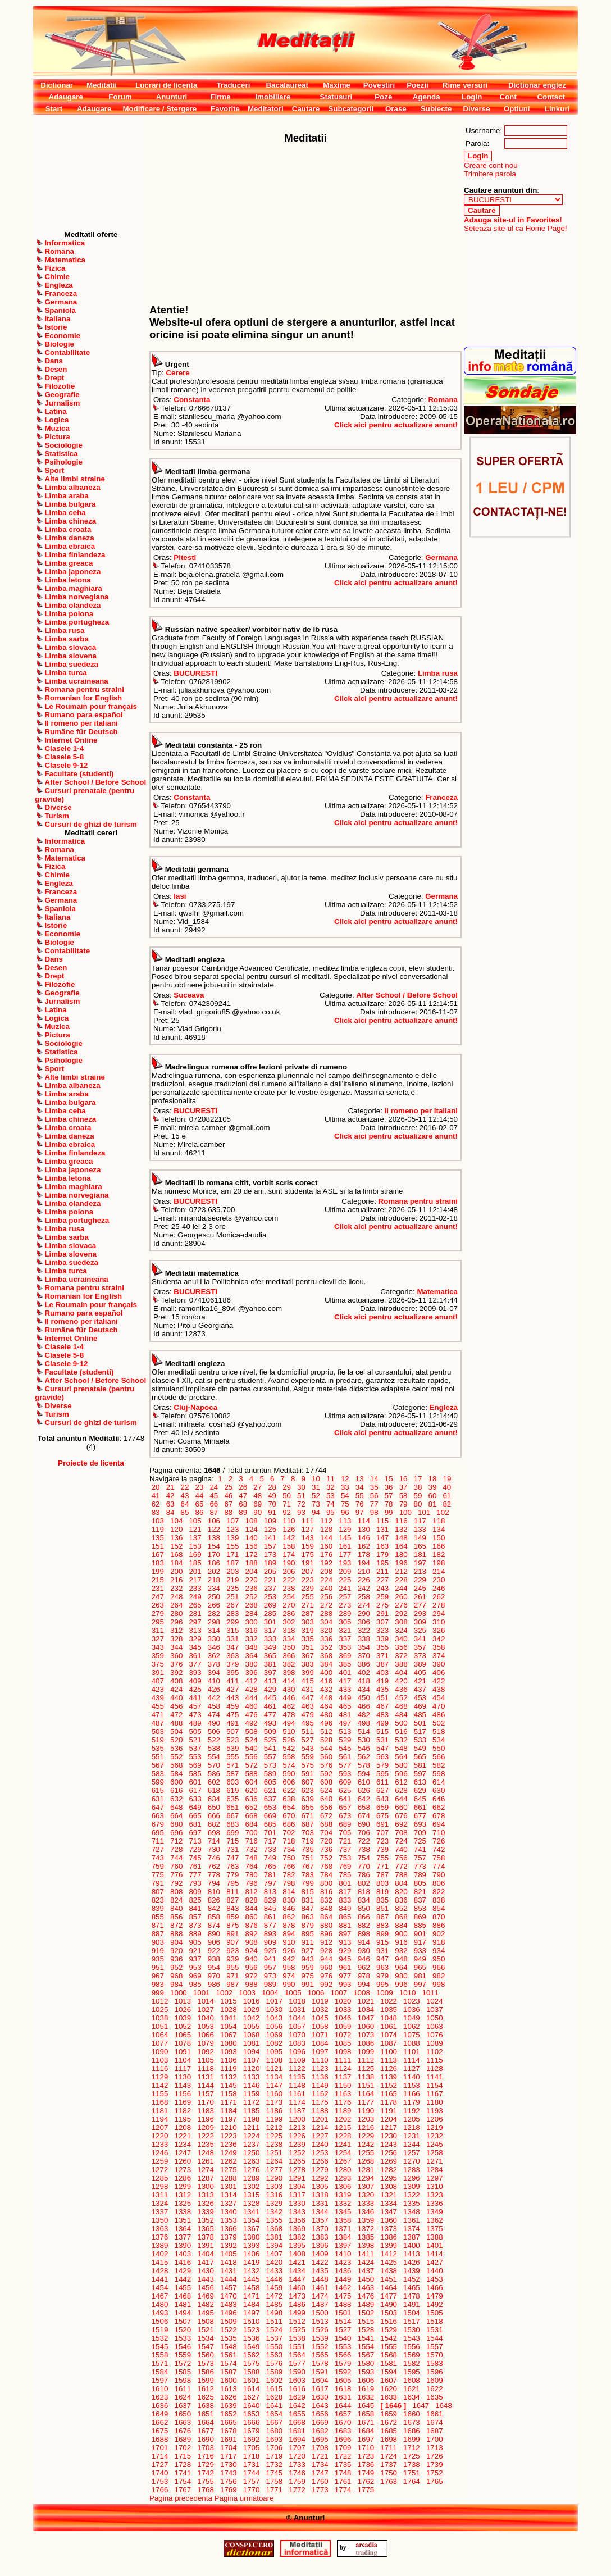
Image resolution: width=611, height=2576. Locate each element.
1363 (159, 2228)
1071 (319, 2035)
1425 (389, 2262)
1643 (319, 2405)
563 (382, 1757)
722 (363, 1841)
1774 (342, 2490)
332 (251, 1639)
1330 (297, 2203)
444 (251, 1698)
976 (326, 1976)
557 (270, 1757)
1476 (365, 2296)
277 (420, 1605)
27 (258, 1487)
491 (232, 1723)
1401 (434, 2245)
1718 (251, 2456)
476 (251, 1714)
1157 (205, 2094)
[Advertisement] (91, 172)
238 (289, 1588)
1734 (319, 2464)
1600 (228, 2380)
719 (307, 1841)
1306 (342, 2186)
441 (195, 1698)
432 (326, 1689)
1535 (228, 2338)
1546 (182, 2346)
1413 (411, 2254)
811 (232, 1891)
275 (382, 1605)
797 (270, 1883)
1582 (411, 2363)
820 (401, 1891)
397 (270, 1672)
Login (472, 97)
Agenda (426, 97)
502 (438, 1723)
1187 (297, 2110)
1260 (182, 2161)
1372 (365, 2228)
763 (232, 1866)
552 (176, 1757)
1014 (205, 2001)
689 (345, 1824)
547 (382, 1748)
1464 (389, 2287)
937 (195, 1959)
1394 (274, 2245)
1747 (319, 2473)
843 (232, 1908)
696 (176, 1832)
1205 (411, 2119)
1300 (205, 2186)
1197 (228, 2119)
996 (401, 1984)
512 (326, 1731)
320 (326, 1630)
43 (185, 1495)
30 (301, 1487)
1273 (182, 2169)
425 (195, 1689)
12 (345, 1478)
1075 (411, 2035)
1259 (159, 2161)
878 (289, 1925)
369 (345, 1655)
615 (157, 1790)
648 (176, 1807)
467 (382, 1706)
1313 (205, 2195)
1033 (342, 2009)
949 (420, 1959)
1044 (297, 2018)
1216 (365, 2127)
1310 (434, 2186)
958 (289, 1967)
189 (270, 1563)
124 (251, 1529)
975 (307, 1976)
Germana (441, 557)
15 (388, 1478)
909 (270, 1942)
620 (251, 1790)
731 (232, 1849)
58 (403, 1495)
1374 (411, 2228)
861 (270, 1917)
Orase (396, 108)
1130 (182, 2077)
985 (195, 1984)
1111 (342, 2060)
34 (359, 1487)
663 (157, 1816)
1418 (228, 2262)
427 (232, 1689)
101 (424, 1512)
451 (382, 1698)
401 (345, 1672)
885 (420, 1925)
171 (232, 1554)
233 (195, 1588)
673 (345, 1816)
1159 (251, 2094)
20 (155, 1487)
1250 (251, 2153)
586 (214, 1773)
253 (270, 1596)
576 (326, 1765)
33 (345, 1487)
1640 (251, 2405)
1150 (342, 2085)
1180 (434, 2102)
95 (330, 1512)
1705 (251, 2447)
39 (432, 1487)
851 (382, 1908)
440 (176, 1698)
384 (326, 1664)
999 (157, 1992)
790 (438, 1874)
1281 (365, 2169)
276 (401, 1605)
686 (289, 1824)
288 (326, 1613)
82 (447, 1504)
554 (214, 1757)
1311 (159, 2195)
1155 (159, 2094)
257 (345, 1596)
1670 (342, 2422)
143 (307, 1537)
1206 (434, 2119)
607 (307, 1782)
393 (195, 1672)
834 (363, 1900)
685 (270, 1824)
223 (307, 1580)
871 (157, 1925)
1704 (228, 2447)
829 (270, 1900)
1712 (411, 2447)
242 (363, 1588)
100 (405, 1512)
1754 (182, 2481)
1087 (389, 2043)
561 (345, 1757)
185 (195, 1563)
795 (232, 1883)
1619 (365, 2388)
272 (326, 1605)
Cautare (306, 108)
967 (157, 1976)
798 (289, 1883)
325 (420, 1630)
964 (401, 1967)
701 (270, 1832)
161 (345, 1546)
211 (382, 1571)
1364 (182, 2228)
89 (243, 1512)
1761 (342, 2481)
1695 (319, 2439)
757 (420, 1858)
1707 (297, 2447)
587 (232, 1773)
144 (326, 1537)
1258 (434, 2153)
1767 (182, 2490)
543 (307, 1748)
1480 (159, 2304)
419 (382, 1681)
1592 (342, 2372)
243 (382, 1588)
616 (176, 1790)
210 (363, 1571)
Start (53, 108)
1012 (159, 2001)
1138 (365, 2077)
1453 (434, 2279)
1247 (182, 2153)
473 (195, 1714)
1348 (411, 2212)
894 (289, 1933)
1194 (159, 2119)
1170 (205, 2102)
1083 (297, 2043)
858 (214, 1917)
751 (307, 1858)
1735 (342, 2464)
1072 (342, 2035)
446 (289, 1698)
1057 (297, 2026)
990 (289, 1984)
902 (438, 1933)
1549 (251, 2346)
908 (251, 1942)
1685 (389, 2431)
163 (382, 1546)
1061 (389, 2026)
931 (382, 1950)
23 (199, 1487)
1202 (342, 2119)
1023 (411, 2001)
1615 (274, 2388)
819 (382, 1891)
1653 (251, 2414)
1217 (389, 2127)
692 (401, 1824)
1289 (251, 2178)
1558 (159, 2355)
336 (326, 1639)
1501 (342, 2313)
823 (157, 1900)
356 (401, 1647)
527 (307, 1740)
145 (345, 1537)
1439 (411, 2270)
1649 (159, 2414)
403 (382, 1672)
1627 (251, 2397)
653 (270, 1807)
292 (401, 1613)
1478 (411, 2296)
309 (420, 1622)
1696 (342, 2439)
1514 (342, 2321)
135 (157, 1537)
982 (438, 1976)
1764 (411, 2481)
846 (289, 1908)
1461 (319, 2287)
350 (289, 1647)
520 (176, 1740)
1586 (205, 2372)
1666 (251, 2422)
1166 (411, 2094)
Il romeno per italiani (421, 1111)
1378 (205, 2237)
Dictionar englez (537, 85)
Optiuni (517, 108)
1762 (365, 2481)
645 (420, 1799)
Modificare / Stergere (159, 108)
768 (326, 1866)
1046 (342, 2018)
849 (345, 1908)
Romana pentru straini (418, 1201)
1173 (274, 2102)
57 (388, 1495)
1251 (274, 2153)
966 (438, 1967)
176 (326, 1554)
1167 (434, 2094)
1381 (274, 2237)
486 (438, 1714)
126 (289, 1529)
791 (157, 1883)
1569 (411, 2355)
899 (382, 1933)
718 (289, 1841)
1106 (228, 2060)
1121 (274, 2068)
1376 (159, 2237)
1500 (319, 2313)
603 (232, 1782)
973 (270, 1976)
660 (401, 1807)
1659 (389, 2414)
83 (155, 1512)
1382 (297, 2237)
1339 (205, 2212)
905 (195, 1942)
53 (330, 1495)
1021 (365, 2001)
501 (420, 1723)
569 (195, 1765)
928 (326, 1950)
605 (270, 1782)
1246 (159, 2153)
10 (315, 1478)
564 (401, 1757)
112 (326, 1521)
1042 (251, 2018)
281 (195, 1613)
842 (214, 1908)
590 (289, 1773)
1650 (182, 2414)
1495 (205, 2313)
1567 (365, 2355)
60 (432, 1495)
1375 (434, 2228)
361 (195, 1655)
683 (232, 1824)
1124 (342, 2068)
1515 (365, 2321)
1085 (342, 2043)
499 (382, 1723)
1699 (411, 2439)
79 (403, 1504)
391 (157, 1672)
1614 (251, 2388)
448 (326, 1698)
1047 (365, 2018)
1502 (365, 2313)
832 (326, 1900)
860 (251, 1917)
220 (251, 1580)
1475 (342, 2296)
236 (251, 1588)
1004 (269, 1992)
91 (272, 1512)
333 (270, 1639)
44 (199, 1495)
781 (270, 1874)
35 (374, 1487)
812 (251, 1891)
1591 (319, 2372)
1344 (319, 2212)
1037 (434, 2009)
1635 (434, 2397)
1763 (389, 2481)
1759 (297, 2481)
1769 (228, 2490)
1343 (297, 2212)
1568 (389, 2355)
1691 (228, 2439)
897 (345, 1933)
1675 (159, 2431)
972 (251, 1976)
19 (447, 1478)
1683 (342, 2431)
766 (289, 1866)
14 (374, 1478)
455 (157, 1706)
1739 (434, 2464)
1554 (365, 2346)
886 (438, 1925)
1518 (434, 2321)
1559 (182, 2355)
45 (214, 1495)
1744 (251, 2473)
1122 (297, 2068)
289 (345, 1613)
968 (176, 1976)
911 (307, 1942)
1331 (319, 2203)
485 (420, 1714)
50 (286, 1495)
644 (401, 1799)
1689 (182, 2439)
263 (157, 1605)
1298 (159, 2186)
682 (214, 1824)
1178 (389, 2102)
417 (345, 1681)
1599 (205, 2380)
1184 (228, 2110)
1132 (228, 2077)
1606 (365, 2380)
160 (326, 1546)
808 (176, 1891)
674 (363, 1816)
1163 (342, 2094)
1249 (228, 2153)
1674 (434, 2422)
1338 (182, 2212)
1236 (228, 2144)
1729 (205, 2464)
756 (401, 1858)
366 (289, 1655)
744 (176, 1858)
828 (251, 1900)
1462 (342, 2287)
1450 (365, 2279)
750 (289, 1858)
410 (214, 1681)
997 (420, 1984)
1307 (365, 2186)
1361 (411, 2220)
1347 (389, 2212)
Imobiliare (272, 97)
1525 (297, 2329)
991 (307, 1984)
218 (214, 1580)
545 (345, 1748)
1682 (319, 2431)
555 (232, 1757)
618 (214, 1790)
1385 (365, 2237)
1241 (342, 2144)
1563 (274, 2355)
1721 (319, 2456)
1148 (297, 2085)
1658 (365, 2414)
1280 (342, 2169)
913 (345, 1942)
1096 (297, 2051)
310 (438, 1622)
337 (345, 1639)
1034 (365, 2009)
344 (176, 1647)
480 (326, 1714)
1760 (319, 2481)
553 (195, 1757)
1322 (411, 2195)
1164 (365, 2094)
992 (326, 1984)
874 (214, 1925)
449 (345, 1698)
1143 (182, 2085)
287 (307, 1613)
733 (270, 1849)
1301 (228, 2186)
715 (232, 1841)
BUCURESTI (195, 673)
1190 (365, 2110)
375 (157, 1664)
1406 (251, 2254)
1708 (319, 2447)
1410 (342, 2254)
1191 (389, 2110)
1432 (251, 2270)
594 (363, 1773)
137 (195, 1537)
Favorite (225, 108)
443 (232, 1698)
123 (232, 1529)
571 (232, 1765)
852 (401, 1908)
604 (251, 1782)
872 (176, 1925)
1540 (342, 2338)
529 (345, 1740)
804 (401, 1883)
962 (363, 1967)
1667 (274, 2422)
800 (326, 1883)
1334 (389, 2203)
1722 (342, 2456)
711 (157, 1841)
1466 (434, 2287)
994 (363, 1984)
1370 (319, 2228)
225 (345, 1580)
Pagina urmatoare (244, 2498)
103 (157, 1521)
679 (157, 1824)
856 (176, 1917)
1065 (182, 2035)
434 (363, 1689)
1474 (319, 2296)
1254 (342, 2153)
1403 (182, 2254)
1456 (205, 2287)
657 (345, 1807)
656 (326, 1807)
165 (420, 1546)
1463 (365, 2287)
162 (363, 1546)
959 (307, 1967)
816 (326, 1891)
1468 (182, 2296)
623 (307, 1790)
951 (157, 1967)
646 (438, 1799)
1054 (228, 2026)
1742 (205, 2473)
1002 (224, 1992)
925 (270, 1950)
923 (232, 1950)
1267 (342, 2161)
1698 (389, 2439)
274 (363, 1605)
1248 (205, 2153)
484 (401, 1714)
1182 (182, 2110)
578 (363, 1765)
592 (326, 1773)
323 (382, 1630)
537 (195, 1748)
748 (251, 1858)
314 (214, 1630)
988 (251, 1984)
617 (195, 1790)
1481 (182, 2304)
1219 (434, 2127)
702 (289, 1832)
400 (326, 1672)
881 (345, 1925)
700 (251, 1832)
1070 (297, 2035)
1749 (365, 2473)
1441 (159, 2279)
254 (289, 1596)
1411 (365, 2254)
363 (232, 1655)
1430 (205, 2270)
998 (438, 1984)
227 (382, 1580)
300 (251, 1622)
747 (232, 1858)
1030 (274, 2009)
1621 (411, 2388)
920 (176, 1950)
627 (382, 1790)
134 (438, 1529)
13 (359, 1478)
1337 (159, 2212)
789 (420, 1874)
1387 (411, 2237)
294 (438, 1613)
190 (289, 1563)
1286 (182, 2178)
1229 (365, 2136)
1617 (319, 2388)
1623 (159, 2397)
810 (214, 1891)
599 (157, 1782)
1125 (365, 2068)
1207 (159, 2127)
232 (176, 1588)
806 (438, 1883)
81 (432, 1504)
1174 (297, 2102)
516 (401, 1731)
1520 (182, 2329)
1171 (228, 2102)
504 (176, 1731)
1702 (182, 2447)
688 (326, 1824)
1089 (434, 2043)
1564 (297, 2355)
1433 (274, 2270)
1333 (365, 2203)
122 (214, 1529)
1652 (228, 2414)
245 (420, 1588)
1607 (389, 2380)
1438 (389, 2270)
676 (401, 1816)
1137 (342, 2077)
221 (270, 1580)
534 (438, 1740)
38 (418, 1487)
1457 (228, 2287)
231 (157, 1588)
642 (363, 1799)
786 (363, 1874)
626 (363, 1790)
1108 (274, 2060)
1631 (342, 2397)
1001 (201, 1992)
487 (157, 1723)
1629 (297, 2397)
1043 (274, 2018)
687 (307, 1824)
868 (401, 1917)
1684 (365, 2431)
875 (232, 1925)
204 (251, 1571)
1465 (411, 2287)
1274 (205, 2169)
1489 (365, 2304)
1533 (182, 2338)
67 (228, 1504)
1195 (182, 2119)
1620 (389, 2388)
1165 (389, 2094)
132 (401, 1529)
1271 (434, 2161)
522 (214, 1740)
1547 (205, 2346)
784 (326, 1874)
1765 (434, 2481)
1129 (159, 2077)
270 (289, 1605)
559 (307, 1757)
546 (363, 1748)
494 (289, 1723)
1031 (297, 2009)
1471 (251, 2296)
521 (195, 1740)
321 (345, 1630)
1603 (297, 2380)
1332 (342, 2203)
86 (199, 1512)
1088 (411, 2043)
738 (363, 1849)
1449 (342, 2279)
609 (345, 1782)
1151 (365, 2085)
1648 (443, 2405)
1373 (389, 2228)
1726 (434, 2456)
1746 (297, 2473)
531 (382, 1740)
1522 (228, 2329)
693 (420, 1824)
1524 (274, 2329)
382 (289, 1664)
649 (195, 1807)
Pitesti (185, 557)
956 (251, 1967)
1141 (434, 2077)
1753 (159, 2481)
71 (286, 1504)
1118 (205, 2068)
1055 (251, 2026)
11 (330, 1478)
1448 (319, 2279)
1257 (411, 2153)
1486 (297, 2304)
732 (251, 1849)
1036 (411, 2009)
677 (420, 1816)
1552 (319, 2346)
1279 (319, 2169)
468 (401, 1706)
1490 (389, 2304)
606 (289, 1782)
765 (270, 1866)
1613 (228, 2388)
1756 (228, 2481)
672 (326, 1816)
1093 (228, 2051)
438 (438, 1689)
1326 (205, 2203)
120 (176, 1529)
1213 (297, 2127)
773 (420, 1866)
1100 (389, 2051)
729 (195, 1849)
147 (382, 1537)
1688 (159, 2439)
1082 (274, 2043)
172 (251, 1554)
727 (157, 1849)
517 (420, 1731)
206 (289, 1571)
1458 (251, 2287)
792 (176, 1883)
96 (345, 1512)
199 (157, 1571)
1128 (434, 2068)
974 (289, 1976)
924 (251, 1950)
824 (176, 1900)
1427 (434, 2262)
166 (438, 1546)
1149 (319, 2085)
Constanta (192, 399)
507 (232, 1731)
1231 (411, 2136)
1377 (182, 2237)
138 (214, 1537)
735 (307, 1849)
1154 (434, 2085)
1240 (319, 2144)
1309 (411, 2186)
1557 (434, 2346)
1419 (251, 2262)
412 (251, 1681)
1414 (434, 2254)
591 (307, 1773)
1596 (434, 2372)
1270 (411, 2161)
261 (420, 1596)
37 (403, 1487)
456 (176, 1706)
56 (374, 1495)
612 (401, 1782)
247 (157, 1596)
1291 (297, 2178)
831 (307, 1900)
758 (438, 1858)
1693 (274, 2439)
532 (401, 1740)
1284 (434, 2169)
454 (438, 1698)
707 (382, 1832)
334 (289, 1639)
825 (195, 1900)
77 (374, 1504)
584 (176, 1773)
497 (345, 1723)
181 (420, 1554)
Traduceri (233, 85)
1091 (182, 2051)
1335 (411, 2203)
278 (438, 1605)
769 (345, 1866)
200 (176, 1571)
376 (176, 1664)
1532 (159, 2338)
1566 (342, 2355)
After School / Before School (407, 995)
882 (363, 1925)
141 (270, 1537)
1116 (159, 2068)
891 (232, 1933)
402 (363, 1672)
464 (326, 1706)
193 (345, 1563)
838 (438, 1900)
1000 (178, 1992)
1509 (228, 2321)
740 (401, 1849)
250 (214, 1596)
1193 (434, 2110)
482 (363, 1714)
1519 (159, 2329)
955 (232, 1967)
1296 (411, 2178)
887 (157, 1933)
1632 (365, 2397)
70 (272, 1504)
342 (438, 1639)
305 (345, 1622)
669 (270, 1816)
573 (270, 1765)
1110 (319, 2060)
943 (307, 1959)
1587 (228, 2372)
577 (345, 1765)
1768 (205, 2490)
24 (214, 1487)
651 (232, 1807)
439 (157, 1698)
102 (443, 1512)
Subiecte (436, 108)
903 (157, 1942)
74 (330, 1504)
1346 (365, 2212)
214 (438, 1571)
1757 (251, 2481)
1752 (434, 2473)
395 (232, 1672)
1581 (389, 2363)
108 (251, 1521)
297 (195, 1622)
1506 (159, 2321)
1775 (365, 2490)
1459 (274, 2287)
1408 (297, 2254)
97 (359, 1512)
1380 (251, 2237)
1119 (228, 2068)
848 (326, 1908)
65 (199, 1504)
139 (232, 1537)
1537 (274, 2338)
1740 (159, 2473)
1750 (389, 2473)
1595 (411, 2372)
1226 (297, 2136)
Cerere (177, 372)
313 (195, 1630)
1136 (319, 2077)
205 (270, 1571)
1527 (342, 2329)
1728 (182, 2464)
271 (307, 1605)
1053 (205, 2026)
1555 (389, 2346)
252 (251, 1596)
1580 (365, 2363)
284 (251, 1613)
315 (232, 1630)
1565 (319, 2355)
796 (251, 1883)
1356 (297, 2220)
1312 (182, 2195)
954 (214, 1967)
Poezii (417, 85)
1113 (389, 2060)
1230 (389, 2136)
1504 (411, 2313)
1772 (297, 2490)
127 (307, 1529)
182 (438, 1554)
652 (251, 1807)
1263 (251, 2161)
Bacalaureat (287, 85)
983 (157, 1984)
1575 (251, 2363)
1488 (342, 2304)
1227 (319, 2136)
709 (420, 1832)
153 (195, 1546)
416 (326, 1681)
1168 (159, 2102)
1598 (182, 2380)
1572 (182, 2363)
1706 (274, 2447)
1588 (251, 2372)
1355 (274, 2220)
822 (438, 1891)
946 (363, 1959)
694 (438, 1824)
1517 (411, 2321)
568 (176, 1765)
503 (157, 1731)
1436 (342, 2270)
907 (232, 1942)
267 (232, 1605)
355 (382, 1647)
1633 (389, 2397)
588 (251, 1773)
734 (289, 1849)
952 (176, 1967)
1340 (228, 2212)
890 (214, 1933)
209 (345, 1571)
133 (420, 1529)
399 (307, 1672)
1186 (274, 2110)
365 (270, 1655)
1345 (342, 2212)
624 (326, 1790)
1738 (411, 2464)
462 (289, 1706)
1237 (251, 2144)
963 (382, 1967)
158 (289, 1546)
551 (157, 1757)
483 (382, 1714)
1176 (342, 2102)
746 (214, 1858)
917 (420, 1942)
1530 (411, 2329)
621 (270, 1790)
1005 (292, 1992)
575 (307, 1765)
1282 (389, 2169)
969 (195, 1976)
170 (214, 1554)
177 (345, 1554)
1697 (365, 2439)
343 (157, 1647)
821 (420, 1891)
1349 (434, 2212)
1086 (365, 2043)
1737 (389, 2464)
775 (157, 1874)
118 (438, 1521)
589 (270, 1773)
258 (363, 1596)
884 (401, 1925)
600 (176, 1782)
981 (420, 1976)
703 (307, 1832)
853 (420, 1908)
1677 (205, 2431)
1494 (182, 2313)
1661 (434, 2414)
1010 (407, 1992)
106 (214, 1521)
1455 (182, 2287)
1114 (411, 2060)
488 (176, 1723)
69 (258, 1504)
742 (438, 1849)
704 (326, 1832)
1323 (434, 2195)
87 (214, 1512)
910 (289, 1942)
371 (382, 1655)
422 (438, 1681)
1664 (205, 2422)
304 (326, 1622)
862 (289, 1917)
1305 (319, 2186)
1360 (389, 2220)
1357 (319, 2220)
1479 (434, 2296)
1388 (434, 2237)
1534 (205, 2338)
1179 (411, 2102)
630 (438, 1790)
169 (195, 1554)
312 (176, 1630)
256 (326, 1596)
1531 (434, 2329)
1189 (342, 2110)
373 (420, 1655)
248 (176, 1596)
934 (438, 1950)
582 (438, 1765)
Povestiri (379, 85)
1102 (434, 2051)
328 (176, 1639)
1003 (247, 1992)
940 (251, 1959)
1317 (297, 2195)
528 (326, 1740)
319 (307, 1630)
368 (326, 1655)
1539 (319, 2338)
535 (157, 1748)
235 (232, 1588)
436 (401, 1689)
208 (326, 1571)
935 (157, 1959)
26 (243, 1487)
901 (420, 1933)
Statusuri (336, 97)
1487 (319, 2304)
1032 (319, 2009)
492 (251, 1723)
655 (307, 1807)
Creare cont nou (491, 165)
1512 (297, 2321)
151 (157, 1546)
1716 (205, 2456)
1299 (182, 2186)
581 (420, 1765)
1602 (274, 2380)
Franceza (441, 797)
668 (251, 1816)
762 (214, 1866)
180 (401, 1554)
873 (195, 1925)
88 (228, 1512)
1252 (297, 2153)
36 (388, 1487)
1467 (159, 2296)
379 (232, 1664)
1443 (205, 2279)
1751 (411, 2473)
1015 (228, 2001)
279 (157, 1613)
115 (382, 1521)
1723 (365, 2456)
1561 (228, 2355)
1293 (342, 2178)
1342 (274, 2212)
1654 (274, 2414)
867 (382, 1917)
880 (326, 1925)
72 (301, 1504)
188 (251, 1563)
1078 (182, 2043)
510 (289, 1731)
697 (195, 1832)
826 (214, 1900)
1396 (319, 2245)
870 (438, 1917)
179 (382, 1554)
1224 (251, 2136)
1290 (274, 2178)
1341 (251, 2212)
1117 (182, 2068)
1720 (297, 2456)
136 (176, 1537)
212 (401, 1571)
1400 (411, 2245)
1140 (411, 2077)
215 (157, 1580)
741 (420, 1849)
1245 (434, 2144)
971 (232, 1976)
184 (176, 1563)
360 (176, 1655)
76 (359, 1504)
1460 (297, 2287)
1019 (319, 2001)
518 (438, 1731)
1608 (411, 2380)
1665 (228, 2422)
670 (289, 1816)
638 (289, 1799)
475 (232, 1714)
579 (382, 1765)
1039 (182, 2018)
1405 (228, 2254)
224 (326, 1580)
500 (401, 1723)
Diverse (476, 108)
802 (363, 1883)
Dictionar (56, 85)
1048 (389, 2018)
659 (382, 1807)
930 (363, 1950)
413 (270, 1681)
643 (382, 1799)
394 (214, 1672)
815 (307, 1891)
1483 (228, 2304)
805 (420, 1883)
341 (420, 1639)
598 (438, 1773)
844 (251, 1908)
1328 (251, 2203)
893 (270, 1933)
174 (289, 1554)
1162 (319, 2094)
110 (289, 1521)
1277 (274, 2169)
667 (232, 1816)
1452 (411, 2279)
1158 (228, 2094)
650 (214, 1807)
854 (438, 1908)
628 (401, 1790)
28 (272, 1487)
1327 (228, 2203)
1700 (434, 2439)
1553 (342, 2346)
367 (307, 1655)
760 (176, 1866)
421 (420, 1681)
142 (289, 1537)
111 (307, 1521)
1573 (205, 2363)
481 (345, 1714)
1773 (319, 2490)
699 (232, 1832)
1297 (434, 2178)
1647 (421, 2405)
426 (214, 1689)
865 (345, 1917)
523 (232, 1740)
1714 (159, 2456)
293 (420, 1613)
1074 (389, 2035)
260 (401, 1596)
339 (382, 1639)
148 (401, 1537)
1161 (297, 2094)
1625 (205, 2397)
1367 (251, 2228)
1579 (342, 2363)
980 (401, 1976)
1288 (228, 2178)
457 (195, 1706)
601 (195, 1782)
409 (195, 1681)
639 (307, 1799)
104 (176, 1521)
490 (214, 1723)
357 (420, 1647)
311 (157, 1630)
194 (363, 1563)
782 (289, 1874)
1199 (274, 2119)
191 (307, 1563)
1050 (434, 2018)
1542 (389, 2338)
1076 (434, 2035)
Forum (119, 97)
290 (363, 1613)
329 (195, 1639)
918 (438, 1942)
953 (195, 1967)
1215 (342, 2127)
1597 (159, 2380)
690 (363, 1824)
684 (251, 1824)
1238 (274, 2144)
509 (270, 1731)
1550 (274, 2346)
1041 (228, 2018)
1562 (251, 2355)
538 (214, 1748)
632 (176, 1799)
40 (447, 1487)
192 (326, 1563)
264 (176, 1605)
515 (382, 1731)
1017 (274, 2001)
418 (363, 1681)
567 (157, 1765)
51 (301, 1495)
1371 (342, 2228)
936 (176, 1959)
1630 (319, 2397)
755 (382, 1858)
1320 (365, 2195)
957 (270, 1967)
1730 (228, 2464)
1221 (182, 2136)
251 (232, 1596)
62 (155, 1504)
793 (195, 1883)
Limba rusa (438, 673)
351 (307, 1647)
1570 (434, 2355)
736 (326, 1849)
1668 (297, 2422)
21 (170, 1487)
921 (195, 1950)
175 (307, 1554)
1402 (159, 2254)
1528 (365, 2329)
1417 (205, 2262)
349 (270, 1647)
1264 (274, 2161)
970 (214, 1976)
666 (214, 1816)
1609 (434, 2380)
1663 (182, 2422)
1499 (297, 2313)
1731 (251, 2464)
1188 (319, 2110)
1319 (342, 2195)
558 (289, 1757)
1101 (411, 2051)
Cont (508, 97)
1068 (251, 2035)
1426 (411, 2262)
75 (345, 1504)
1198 (251, 2119)
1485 (274, 2304)
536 (176, 1748)
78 (388, 1504)
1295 (389, 2178)
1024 (434, 2001)
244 (401, 1588)
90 (258, 1512)
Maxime (336, 85)
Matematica (437, 1291)
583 (157, 1773)
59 (418, 1495)
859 (232, 1917)
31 (315, 1487)
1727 (159, 2464)
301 (270, 1622)
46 (228, 1495)
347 (232, 1647)
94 (315, 1512)
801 (345, 1883)
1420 (274, 2262)
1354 (251, 2220)
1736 (365, 2464)
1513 (319, 2321)
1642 (297, 2405)
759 (157, 1866)
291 (382, 1613)
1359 (365, 2220)
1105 (205, 2060)
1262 (228, 2161)
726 (438, 1841)
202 (214, 1571)
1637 (182, 2405)
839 (157, 1908)
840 (176, 1908)
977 (345, 1976)
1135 (297, 2077)
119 (157, 1529)
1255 (365, 2153)
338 (363, 1639)
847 (307, 1908)
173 (270, 1554)
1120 (251, 2068)
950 (438, 1959)
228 (401, 1580)
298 (214, 1622)
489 (195, 1723)
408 (176, 1681)
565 (420, 1757)
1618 (342, 2388)
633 (195, 1799)
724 (401, 1841)
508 (251, 1731)
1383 (319, 2237)
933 (420, 1950)
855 (157, 1917)
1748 (342, 2473)
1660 (411, 2414)
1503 (389, 2313)
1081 (251, 2043)
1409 (319, 2254)
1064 (159, 2035)
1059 (342, 2026)
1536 (251, 2338)
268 (251, 1605)
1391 (205, 2245)
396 (251, 1672)
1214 (319, 2127)
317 (270, 1630)
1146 (251, 2085)
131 (382, 1529)
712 (176, 1841)
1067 (228, 2035)
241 (345, 1588)
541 (270, 1748)
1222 (205, 2136)
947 (382, 1959)
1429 (182, 2270)
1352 (205, 2220)
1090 (159, 2051)
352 (326, 1647)
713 (195, 1841)
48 (258, 1495)
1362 (434, 2220)
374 (438, 1655)
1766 (159, 2490)
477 (270, 1714)
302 (289, 1622)
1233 (159, 2144)
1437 (365, 2270)
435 (382, 1689)
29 (286, 1487)
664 (176, 1816)
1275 (228, 2169)
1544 (434, 2338)
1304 (297, 2186)
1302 (251, 2186)
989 (270, 1984)
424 (176, 1689)
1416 (182, 2262)
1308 (389, 2186)
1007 (339, 1992)
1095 (274, 2051)
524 (251, 1740)
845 (270, 1908)
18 (432, 1478)
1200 (297, 2119)
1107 (251, 2060)
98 (374, 1512)
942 (289, 1959)
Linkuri (557, 108)
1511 (274, 2321)
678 (438, 1816)
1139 (389, 2077)
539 (232, 1748)
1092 (205, 2051)
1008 (361, 1992)
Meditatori (266, 108)
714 (214, 1841)
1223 (228, 2136)
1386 (389, 2237)
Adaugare (66, 97)
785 (345, 1874)
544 (326, 1748)
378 (214, 1664)
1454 (159, 2287)
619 (232, 1790)
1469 (205, 2296)
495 (307, 1723)
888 (176, 1933)
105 (195, 1521)
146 (363, 1537)
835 (382, 1900)
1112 (365, 2060)
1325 (182, 2203)
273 (345, 1605)
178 (363, 1554)
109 (270, 1521)
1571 (159, 2363)
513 (345, 1731)
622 (289, 1790)
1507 (182, 2321)
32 (330, 1487)
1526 (319, 2329)
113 (345, 1521)
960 (326, 1967)
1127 (411, 2068)
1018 (297, 2001)
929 (345, 1950)
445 (270, 1698)
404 (401, 1672)
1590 (297, 2372)
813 (270, 1891)
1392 (228, 2245)
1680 (274, 2431)
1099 (365, 2051)
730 (214, 1849)
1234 (182, 2144)
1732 (274, 2464)
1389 (159, 2245)
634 (214, 1799)
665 (195, 1816)
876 (251, 1925)
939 (232, 1959)
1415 (159, 2262)
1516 (389, 2321)
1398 (365, 2245)
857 (195, 1917)
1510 (251, 2321)
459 (232, 1706)
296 (176, 1622)
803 (382, 1883)
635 (232, 1799)
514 (363, 1731)
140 (251, 1537)
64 (185, 1504)
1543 (411, 2338)
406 (438, 1672)
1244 (411, 2144)
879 (307, 1925)
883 (382, 1925)
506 (214, 1731)
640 (326, 1799)
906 (214, 1942)
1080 (228, 2043)
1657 (342, 2414)
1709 (342, 2447)
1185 (251, 2110)
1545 (159, 2346)
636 (251, 1799)
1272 (159, 2169)
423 (157, 1689)
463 (307, 1706)
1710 (365, 2447)
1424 (365, 2262)
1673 (411, 2422)
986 (214, 1984)
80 (418, 1504)
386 (363, 1664)
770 (363, 1866)
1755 (205, 2481)
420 (401, 1681)
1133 (251, 2077)
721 (345, 1841)
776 (176, 1874)
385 (345, 1664)
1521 (205, 2329)
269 (270, 1605)
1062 (411, 2026)
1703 (205, 2447)
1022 (389, 2001)
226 (363, 1580)
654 (289, 1807)
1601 (251, 2380)
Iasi (180, 896)
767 (307, 1866)
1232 (434, 2136)
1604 (319, 2380)
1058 (319, 2026)
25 (228, 1487)
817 (345, 1891)
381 (270, 1664)
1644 (342, 2405)
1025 (159, 2009)
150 (438, 1537)
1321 (389, 2195)
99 (388, 1512)
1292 (319, 2178)
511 (307, 1731)
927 (307, 1950)
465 (345, 1706)
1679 (251, 2431)
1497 (251, 2313)
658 (363, 1807)
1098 (342, 2051)
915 (382, 1942)
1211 (251, 2127)
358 (438, 1647)
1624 (182, 2397)
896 (326, 1933)
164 (401, 1546)
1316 (274, 2195)
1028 (228, 2009)
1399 (389, 2245)
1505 (434, 2313)
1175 (319, 2102)
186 (214, 1563)
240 (326, 1588)
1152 (389, 2085)
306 (363, 1622)
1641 (274, 2405)
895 (307, 1933)
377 (195, 1664)
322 (363, 1630)
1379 (228, 2237)
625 (345, 1790)
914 (363, 1942)
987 (232, 1984)
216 (176, 1580)
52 (315, 1495)
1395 (297, 2245)
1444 (228, 2279)
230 (438, 1580)
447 (307, 1698)
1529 (389, 2329)
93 (301, 1512)
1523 (251, 2329)
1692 (251, 2439)
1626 (228, 2397)
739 (382, 1849)
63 (170, 1504)
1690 (205, 2439)
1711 (389, 2447)
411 (232, 1681)
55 (359, 1495)
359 (157, 1655)
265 (195, 1605)
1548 (228, 2346)
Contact (551, 97)
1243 (389, 2144)
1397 (342, 2245)
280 (176, 1613)
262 (438, 1596)
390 (438, 1664)
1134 (274, 2077)
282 (214, 1613)
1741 (182, 2473)
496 (326, 1723)
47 (243, 1495)
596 (401, 1773)
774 (438, 1866)
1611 (182, 2388)
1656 (319, 2414)
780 (251, 1874)
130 (363, 1529)
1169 (182, 2102)
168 (176, 1554)
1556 (411, 2346)
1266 (319, 2161)
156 (251, 1546)
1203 (365, 2119)
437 (420, 1689)
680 (176, 1824)
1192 (411, 2110)
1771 (274, 2490)
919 (157, 1950)
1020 (342, 2001)
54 (345, 1495)
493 (270, 1723)
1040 (205, 2018)
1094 (251, 2051)
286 (289, 1613)
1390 (182, 2245)
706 (363, 1832)
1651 (205, 2414)
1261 (205, 2161)
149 (420, 1537)
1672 (389, 2422)
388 (401, 1664)
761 (195, 1866)
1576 (274, 2363)
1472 (274, 2296)
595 (382, 1773)
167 (157, 1554)
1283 (411, 2169)
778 (214, 1874)
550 (438, 1748)
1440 (434, 2270)
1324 (159, 2203)
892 (251, 1933)
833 (345, 1900)
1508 (205, 2321)
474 (214, 1714)
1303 (274, 2186)
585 (195, 1773)
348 (251, 1647)
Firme (220, 97)
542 (289, 1748)
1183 (205, 2110)
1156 (182, 2094)
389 (420, 1664)
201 (195, 1571)
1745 (274, 2473)
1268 (365, 2161)
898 (363, 1933)
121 (195, 1529)
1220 (159, 2136)
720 (326, 1841)
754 (363, 1858)
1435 (319, 2270)
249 (195, 1596)
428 (251, 1689)
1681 (297, 2431)
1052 (182, 2026)
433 (345, 1689)
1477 (389, 2296)
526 (289, 1740)
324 (401, 1630)
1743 (228, 2473)
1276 (251, 2169)
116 (401, 1521)
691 (382, 1824)
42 (170, 1495)
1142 (159, 2085)
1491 (411, 2304)
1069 (274, 2035)
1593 (365, 2372)
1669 (319, 2422)
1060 (365, 2026)
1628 (274, 2397)
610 (363, 1782)
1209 (205, 2127)
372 (401, 1655)
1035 (389, 2009)
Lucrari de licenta (166, 85)
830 (289, 1900)
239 (307, 1588)
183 (157, 1563)
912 (326, 1942)
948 (401, 1959)
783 (307, 1874)
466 (363, 1706)
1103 (159, 2060)
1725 (411, 2456)
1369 (297, 2228)
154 (214, 1546)
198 (438, 1563)
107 (232, 1521)
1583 (434, 2363)
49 (272, 1495)
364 (251, 1655)
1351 (182, 2220)
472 (176, 1714)
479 (307, 1714)
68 (243, 1504)
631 (157, 1799)
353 (345, 1647)
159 (307, 1546)
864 (326, 1917)
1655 (297, 2414)
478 (289, 1714)
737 (345, 1849)
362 (214, 1655)
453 (420, 1698)
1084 (319, 2043)
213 (420, 1571)
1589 (274, 2372)
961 (345, 1967)
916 (401, 1942)
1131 (205, 2077)
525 (270, 1740)
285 (270, 1613)
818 (363, 1891)
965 (420, 1967)
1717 (228, 2456)
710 (438, 1832)
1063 (434, 2026)
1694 (297, 2439)
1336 (434, 2203)
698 (214, 1832)
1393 (251, 2245)
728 (176, 1849)
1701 (159, 2447)
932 (401, 1950)
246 (438, 1588)
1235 (205, 2144)
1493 (159, 2313)
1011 (430, 1992)
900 (401, 1933)
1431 (228, 2270)
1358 (342, 2220)
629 (420, 1790)
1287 (205, 2178)
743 (157, 1858)
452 (401, 1698)
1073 (365, 2035)
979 (382, 1976)
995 (382, 1984)
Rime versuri (465, 85)
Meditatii (101, 85)
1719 (274, 2456)
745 (195, 1858)
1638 (205, 2405)
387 (382, 1664)
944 (326, 1959)
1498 (274, 2313)
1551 (297, 2346)
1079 (205, 2043)
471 (157, 1714)
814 (289, 1891)
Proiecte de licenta (91, 1463)
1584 (159, 2372)
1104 (182, 2060)
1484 (251, 2304)
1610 (159, 2388)
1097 (319, 2051)
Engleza (444, 1407)
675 (382, 1816)
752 (326, 1858)
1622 (434, 2388)
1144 (205, 2085)
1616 (297, 2388)
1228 (342, 2136)
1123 (319, 2068)
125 (270, 1529)
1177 (365, 2102)
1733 (297, 2464)
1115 (434, 2060)
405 (420, 1672)
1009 (384, 1992)
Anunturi (172, 97)
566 (438, 1757)
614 (438, 1782)
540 (251, 1748)
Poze (383, 97)
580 (401, 1765)
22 (185, 1487)
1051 (159, 2026)
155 (232, 1546)
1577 (297, 2363)
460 (251, 1706)
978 (363, 1976)
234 (214, 1588)
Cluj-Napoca (195, 1407)
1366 (228, 2228)
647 (157, 1807)
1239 (297, 2144)
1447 (297, 2279)
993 (345, 1984)
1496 (228, 2313)
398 (289, 1672)
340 (401, 1639)
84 (170, 1512)
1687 (434, 2431)
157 (270, 1546)
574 (289, 1765)
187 (232, 1563)
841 (195, 1908)
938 (214, 1959)
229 (420, 1580)
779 (232, 1874)
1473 (297, 2296)
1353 (228, 2220)
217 (195, 1580)
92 (286, 1512)
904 (176, 1942)
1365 (205, 2228)
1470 (228, 2296)
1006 (316, 1992)
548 (401, 1748)
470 (438, 1706)
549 (420, 1748)
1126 (389, 2068)
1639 (228, 2405)
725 (420, 1841)
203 (232, 1571)
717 (270, 1841)
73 (315, 1504)
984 (176, 1984)
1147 (274, 2085)
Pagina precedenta (180, 2498)
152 (176, 1546)
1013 (182, 2001)
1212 (274, 2127)
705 (345, 1832)
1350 (159, 2220)
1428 (159, 2270)
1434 (297, 2270)
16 (403, 1478)
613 (420, 1782)
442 (214, 1698)
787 (382, 1874)
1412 (389, 2254)
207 (307, 1571)
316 (251, 1630)
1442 (182, 2279)
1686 (411, 2431)
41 (155, 1495)
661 (420, 1807)
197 (420, 1563)
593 (345, 1773)
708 (401, 1832)
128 (326, 1529)
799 (307, 1883)
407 (157, 1681)
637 (270, 1799)
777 (195, 1874)
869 (420, 1917)
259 (382, 1596)
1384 (342, 2237)
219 (232, 1580)
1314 (228, 2195)
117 (420, 1521)
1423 (342, 2262)
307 (382, 1622)
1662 (159, 2422)
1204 (389, 2119)
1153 (411, 2085)
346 (214, 1647)
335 (307, 1639)
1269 (389, 2161)
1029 (251, 2009)
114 (363, 1521)
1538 (297, 2338)
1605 (342, 2380)
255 (307, 1596)
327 (157, 1639)
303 (307, 1622)
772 (401, 1866)
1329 (274, 2203)
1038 (159, 2018)
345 (195, 1647)
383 (307, 1664)
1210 (228, 2127)
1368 (274, 2228)
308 (401, 1622)
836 (401, 1900)
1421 (297, 2262)
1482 (205, 2304)
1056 (274, 2026)
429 (270, 1689)
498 (363, 1723)
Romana (443, 399)
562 (363, 1757)
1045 (319, 2018)
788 (401, 1874)
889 (195, 1933)
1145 (228, 2085)
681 (195, 1824)
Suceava (189, 995)
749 (270, 1858)
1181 (159, 2110)
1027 (205, 2009)
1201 (319, 2119)
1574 (228, 2363)
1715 (182, 2456)
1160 (274, 2094)
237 (270, 1588)
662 (438, 1807)
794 (214, 1883)
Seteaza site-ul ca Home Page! (515, 228)
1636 (159, 2405)
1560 (205, 2355)
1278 (297, 2169)
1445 (251, 2279)
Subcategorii (350, 108)
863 (307, 1917)
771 (382, 1866)
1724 (389, 2456)
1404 (205, 2254)
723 (382, 1841)
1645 (365, 2405)
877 (270, 1925)
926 (289, 1950)
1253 (319, 2153)
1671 (365, 2422)
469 (420, 1706)
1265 (297, 2161)
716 (251, 1841)
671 (307, 1816)
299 (232, 1622)
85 (185, 1512)
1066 (205, 2035)
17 (418, 1478)
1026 (182, 2009)
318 (289, 1630)
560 (326, 1757)
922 (214, 1950)
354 (363, 1647)
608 (326, 1782)
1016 (251, 2001)
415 (307, 1681)
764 (251, 1866)
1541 (365, 2338)
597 (420, 1773)
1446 (274, 2279)
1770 (251, 2490)
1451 (389, 2279)
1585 (182, 2372)
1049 (411, 2018)
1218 (411, 2127)
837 (420, 1900)
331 (232, 1639)
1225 (274, 2136)
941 (270, 1959)
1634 (411, 2397)
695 (157, 1832)
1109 (297, 2060)
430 (289, 1689)
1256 (389, 2153)
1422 (319, 2262)
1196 (205, 2119)
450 (363, 1698)
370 (363, 1655)
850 (363, 1908)
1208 (182, 2127)
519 (157, 1740)
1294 (365, 2178)
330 (214, 1639)
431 (307, 1689)
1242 (365, 2144)
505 (195, 1731)
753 (345, 1858)
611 (382, 1782)
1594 (389, 2372)
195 (382, 1563)
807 (157, 1891)
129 (345, 1529)
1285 (159, 2178)
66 (214, 1504)
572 (251, 1765)
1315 (251, 2195)
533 (420, 1740)
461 (270, 1706)
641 (345, 1799)
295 (157, 1622)
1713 (434, 2447)
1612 (205, 2388)
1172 (251, 2102)
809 (195, 1891)
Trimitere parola (490, 174)
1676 (182, 2431)
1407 (274, 2254)
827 (232, 1900)
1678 (228, 2431)
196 (401, 1563)
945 (345, 1959)
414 (289, 1681)
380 (251, 1664)
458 (214, 1706)
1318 (319, 2195)
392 (176, 1672)
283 (232, 1613)
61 (447, 1495)
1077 (159, 2043)
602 (214, 1782)
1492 (434, 2304)
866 (363, 1917)
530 (363, 1740)
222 (289, 1580)
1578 (319, 2363)
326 (438, 1630)
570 (214, 1765)
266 (214, 1605)
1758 (274, 2481)
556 (251, 1757)
